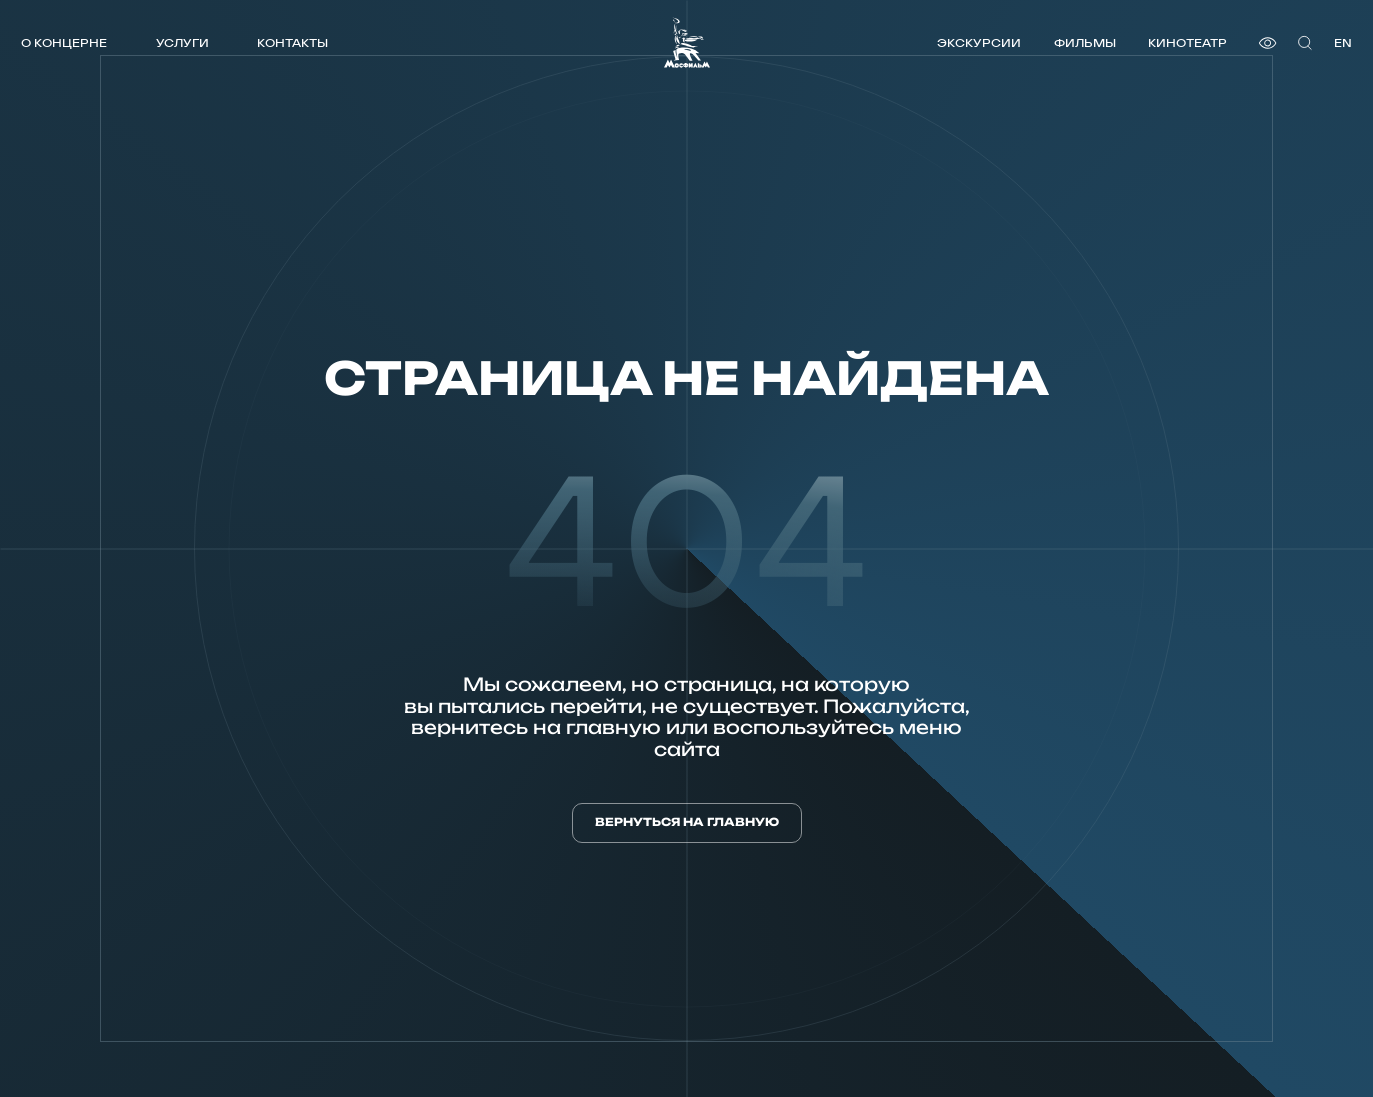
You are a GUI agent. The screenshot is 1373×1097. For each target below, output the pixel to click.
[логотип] (687, 42)
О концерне (64, 42)
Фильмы (1085, 42)
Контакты (292, 42)
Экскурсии (979, 42)
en (1343, 42)
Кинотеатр (1187, 42)
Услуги (182, 42)
